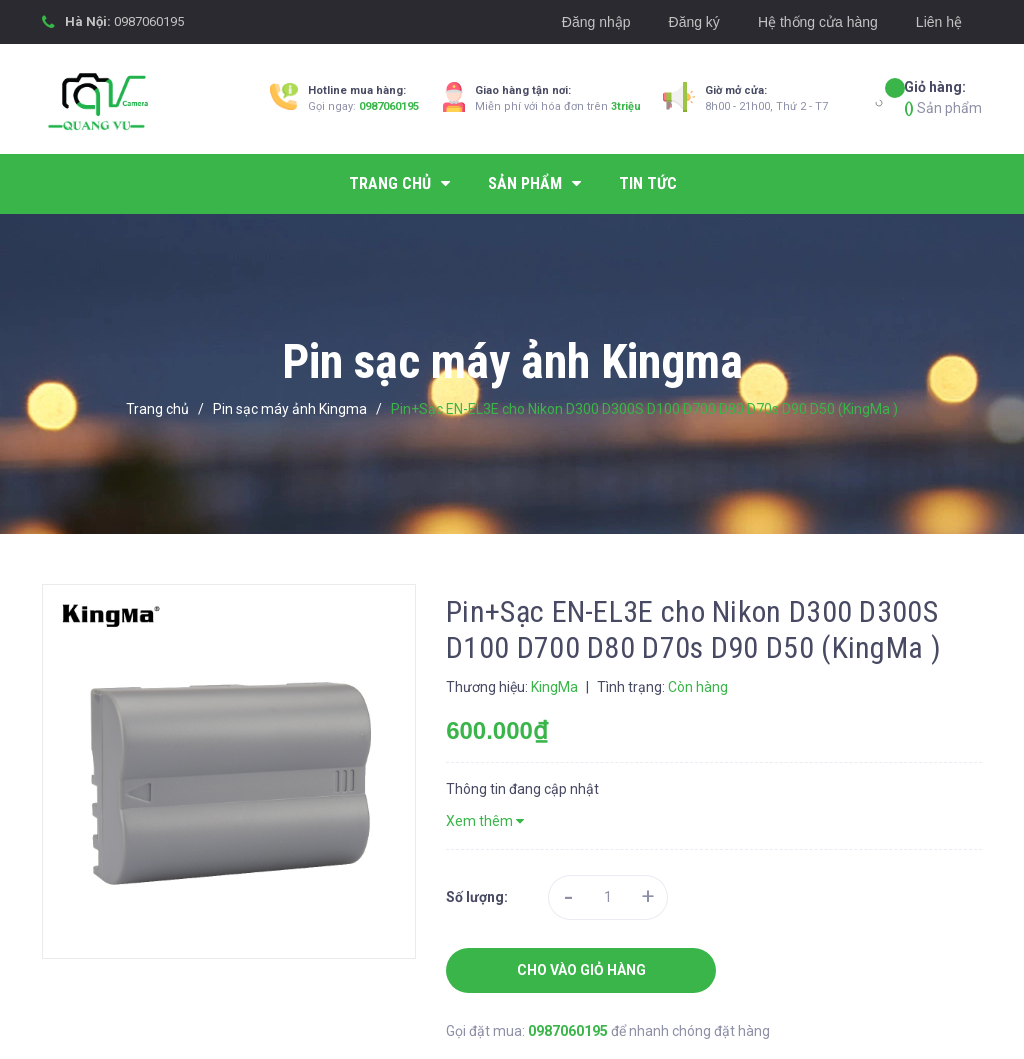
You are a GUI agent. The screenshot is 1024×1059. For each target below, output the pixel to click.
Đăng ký (694, 22)
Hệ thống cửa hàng (818, 22)
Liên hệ (939, 22)
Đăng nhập (596, 22)
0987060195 (149, 21)
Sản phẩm (943, 96)
